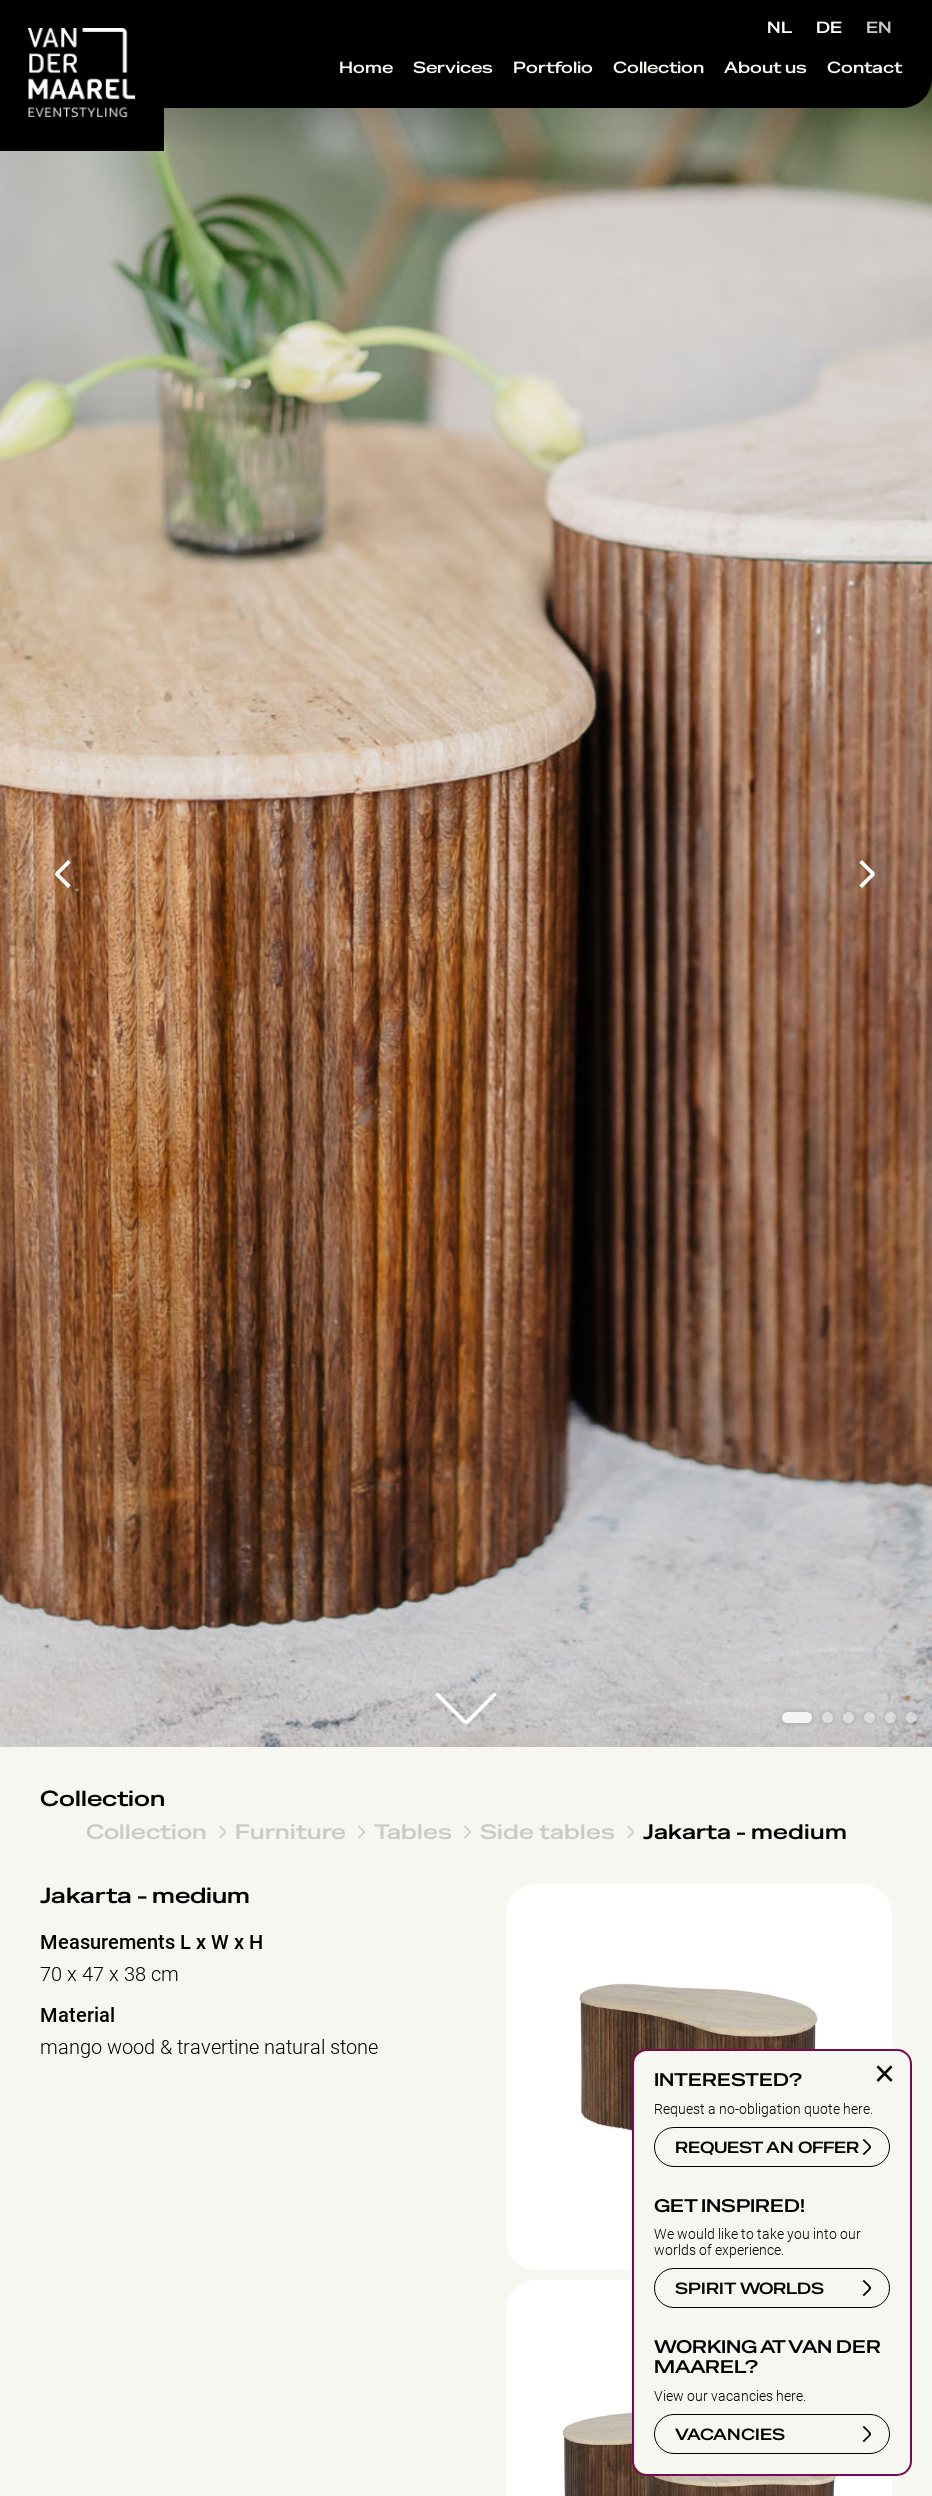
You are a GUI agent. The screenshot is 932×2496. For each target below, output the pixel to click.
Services (423, 109)
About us (735, 109)
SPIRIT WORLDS (749, 2289)
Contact (834, 109)
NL (779, 28)
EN (879, 28)
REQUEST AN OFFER (767, 2148)
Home (336, 109)
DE (829, 28)
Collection (628, 109)
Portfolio (523, 109)
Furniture (290, 1831)
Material (77, 2015)
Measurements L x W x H (151, 1942)
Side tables (547, 1831)
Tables (413, 1831)
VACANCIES (730, 2435)
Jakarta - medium (745, 1831)
